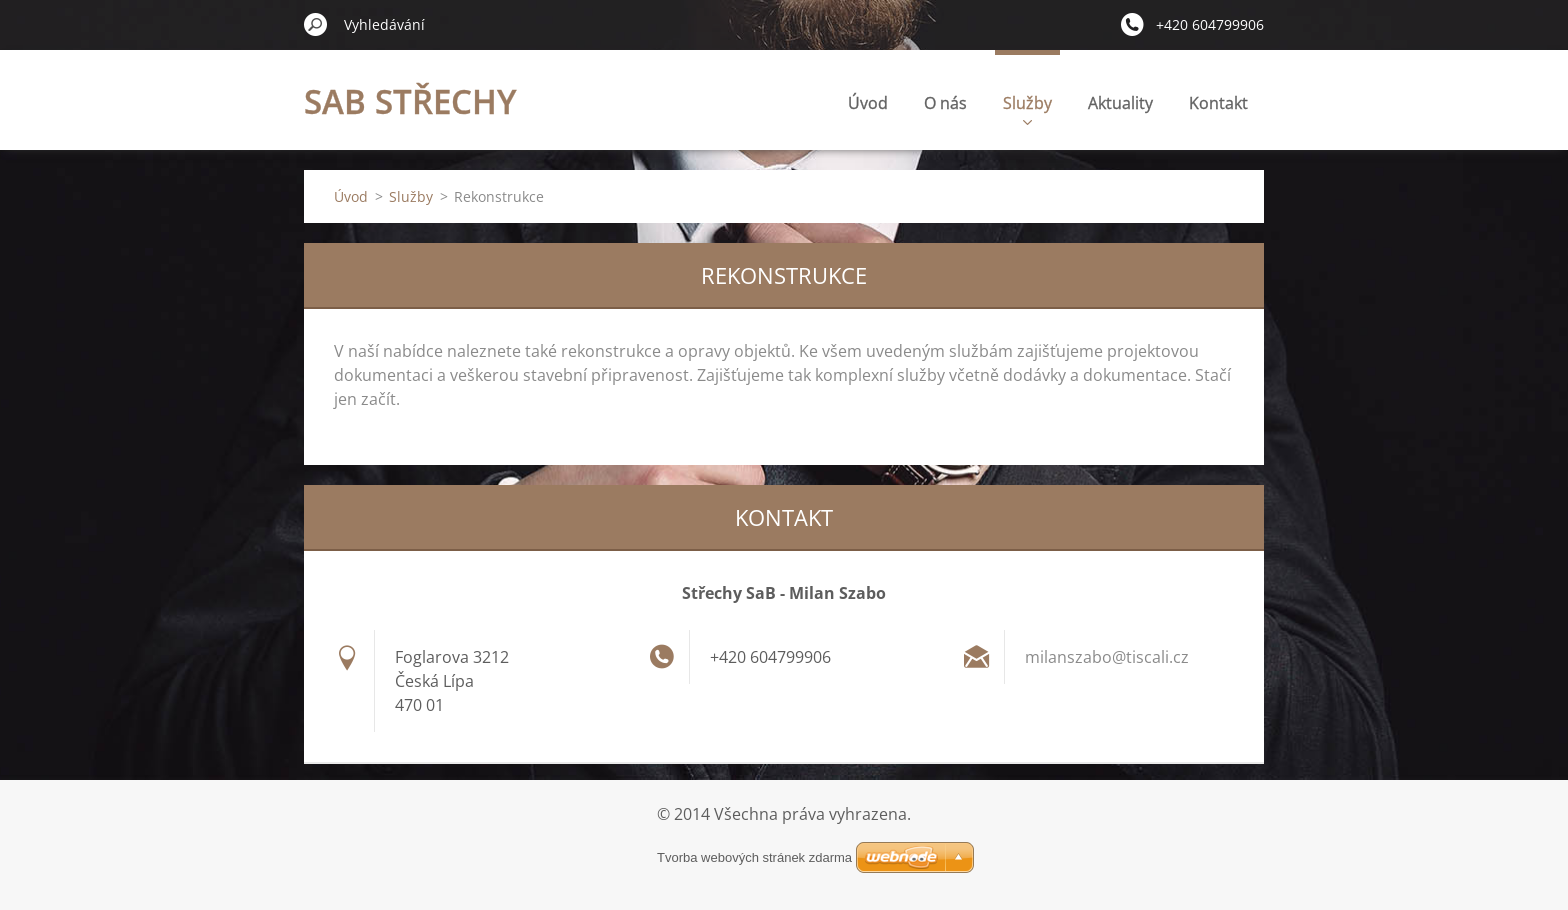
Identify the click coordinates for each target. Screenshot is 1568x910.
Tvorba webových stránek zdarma (754, 857)
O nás (945, 103)
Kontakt (1218, 103)
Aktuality (1120, 103)
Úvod (868, 103)
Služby (1027, 108)
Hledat (316, 24)
